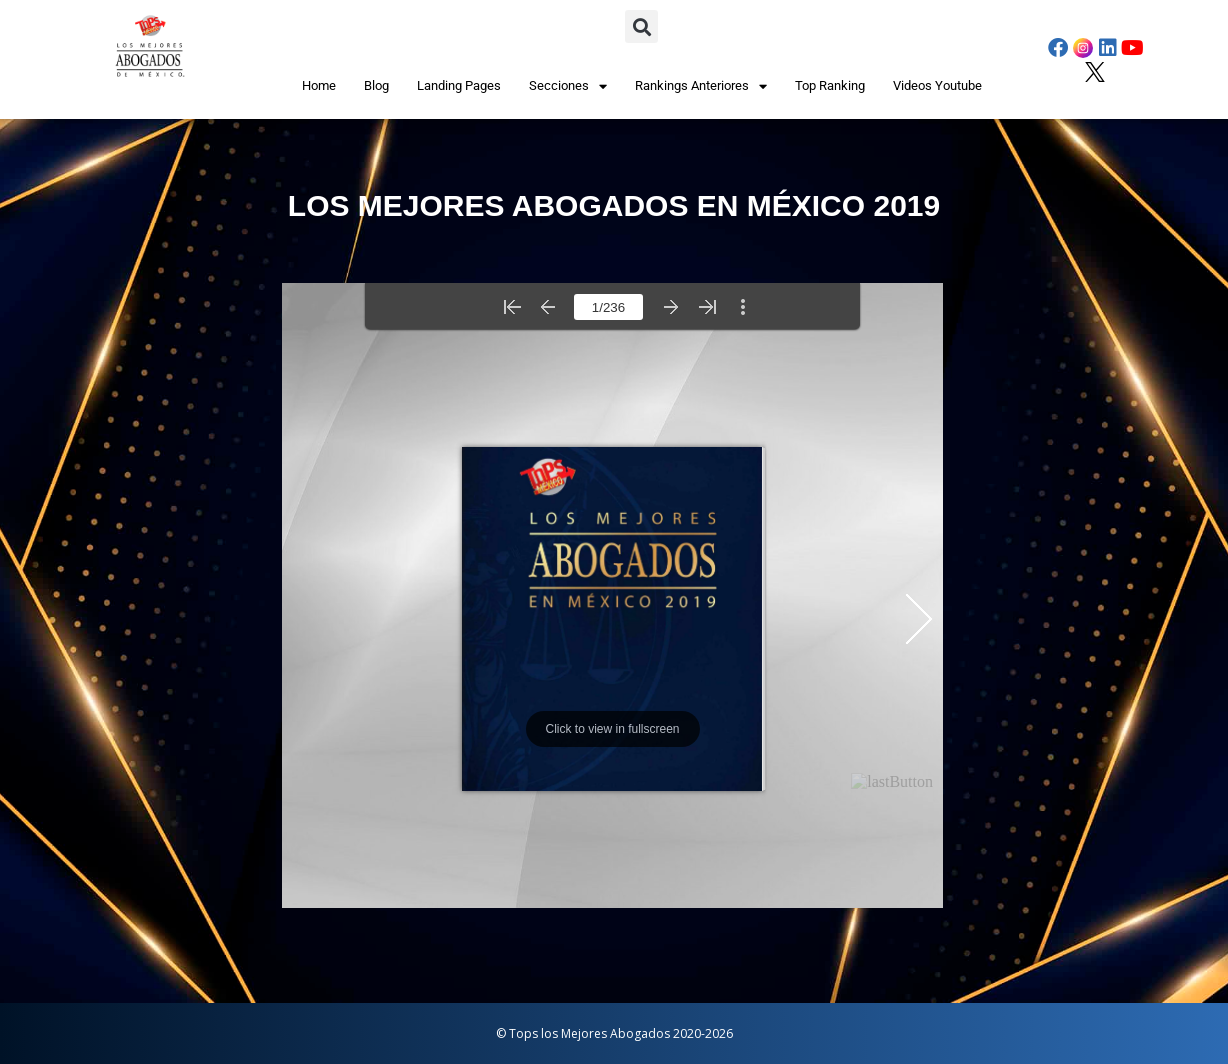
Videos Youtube (937, 85)
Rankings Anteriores (701, 86)
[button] (641, 26)
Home (319, 85)
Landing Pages (459, 85)
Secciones (568, 86)
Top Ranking (830, 85)
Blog (376, 85)
